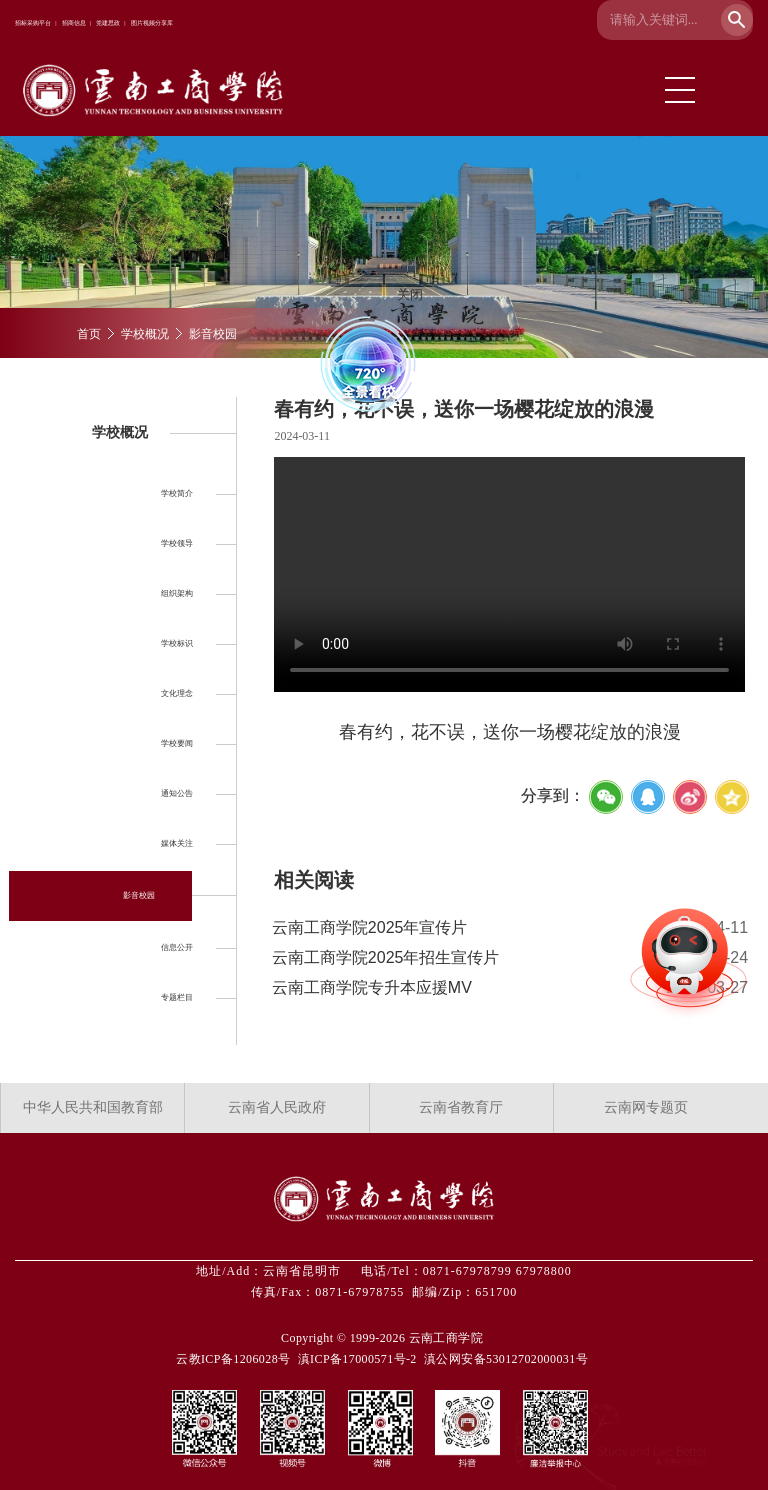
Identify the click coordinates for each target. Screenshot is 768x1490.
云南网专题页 (646, 1107)
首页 (89, 334)
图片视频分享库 (152, 23)
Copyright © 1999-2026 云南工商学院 (382, 1338)
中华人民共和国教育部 (93, 1107)
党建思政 (108, 23)
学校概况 (145, 334)
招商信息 (74, 23)
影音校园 (213, 334)
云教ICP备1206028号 (233, 1359)
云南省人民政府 (277, 1107)
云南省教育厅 (461, 1107)
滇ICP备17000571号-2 (357, 1359)
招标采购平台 (33, 23)
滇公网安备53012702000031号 (506, 1359)
